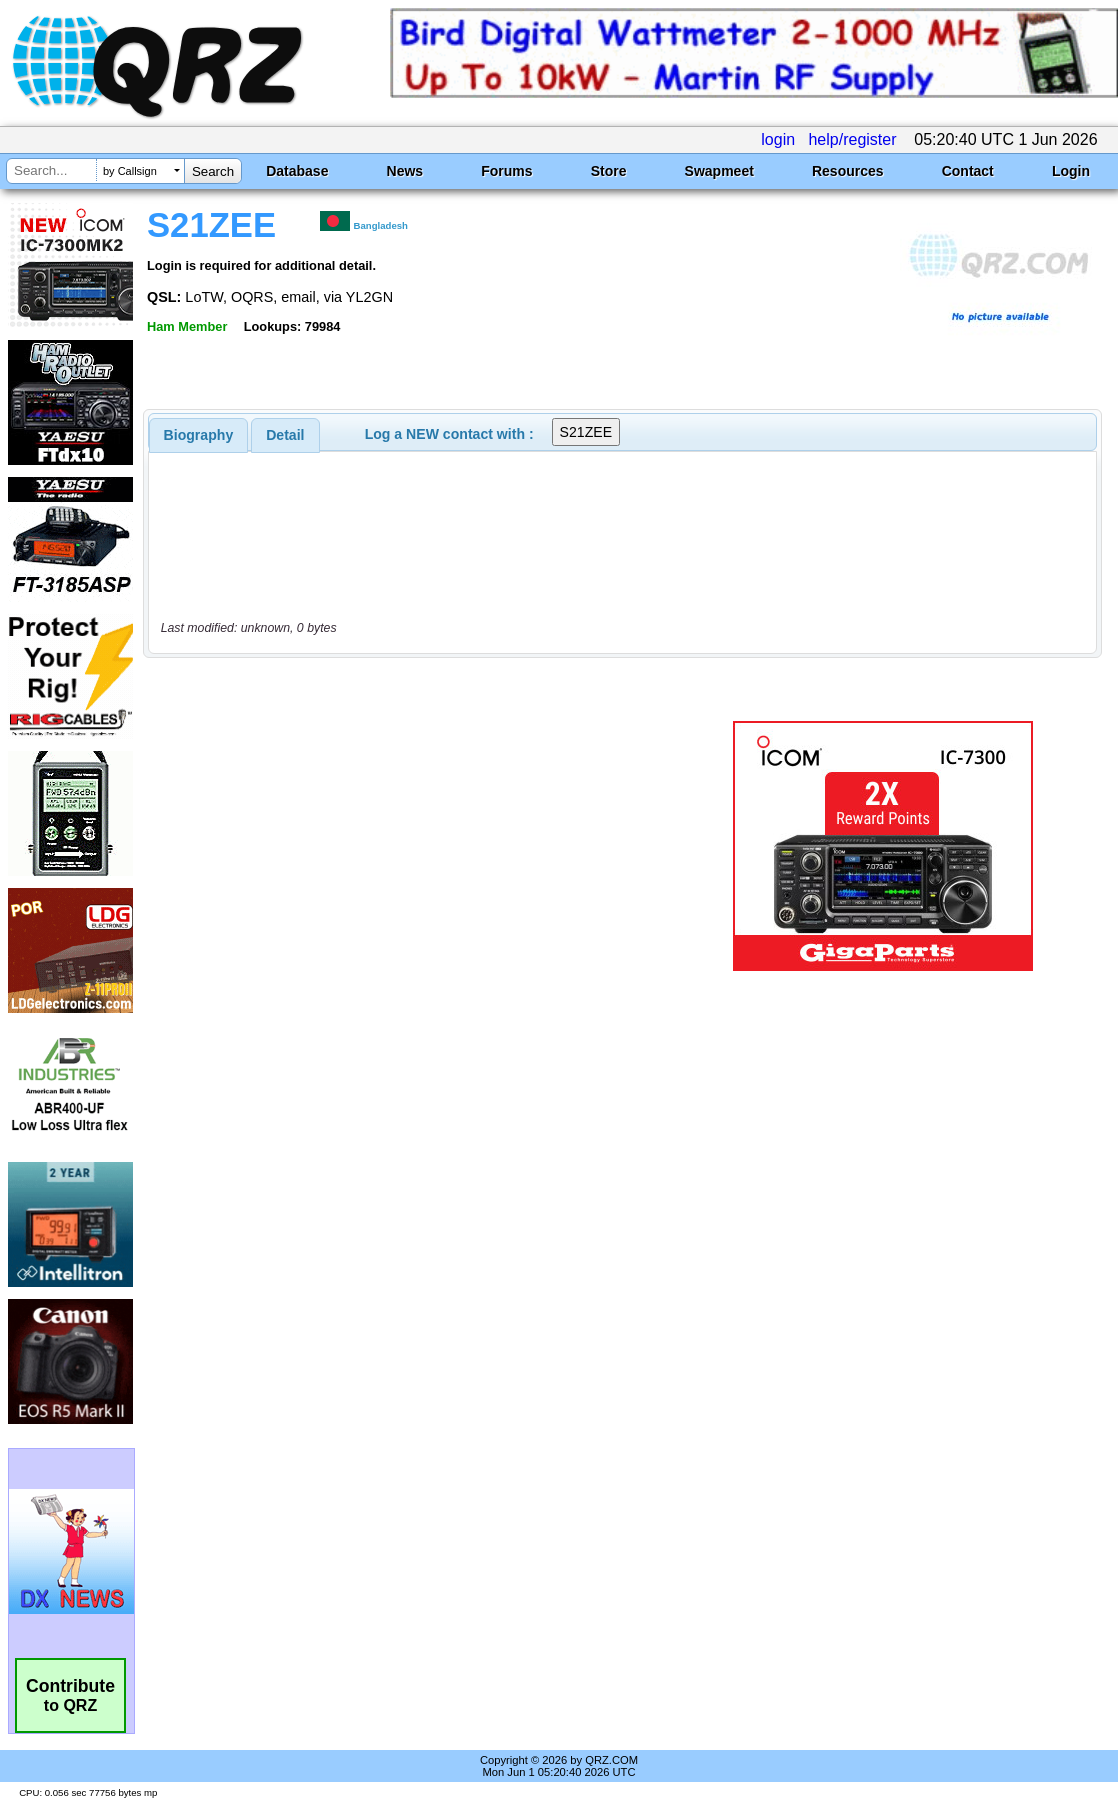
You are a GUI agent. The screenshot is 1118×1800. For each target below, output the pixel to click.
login (778, 139)
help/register (852, 139)
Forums (506, 171)
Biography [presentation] (199, 435)
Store (609, 171)
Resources (848, 171)
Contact (968, 171)
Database (297, 171)
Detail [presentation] (285, 435)
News (405, 171)
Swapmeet (719, 171)
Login (1071, 171)
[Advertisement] (420, 846)
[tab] (199, 435)
